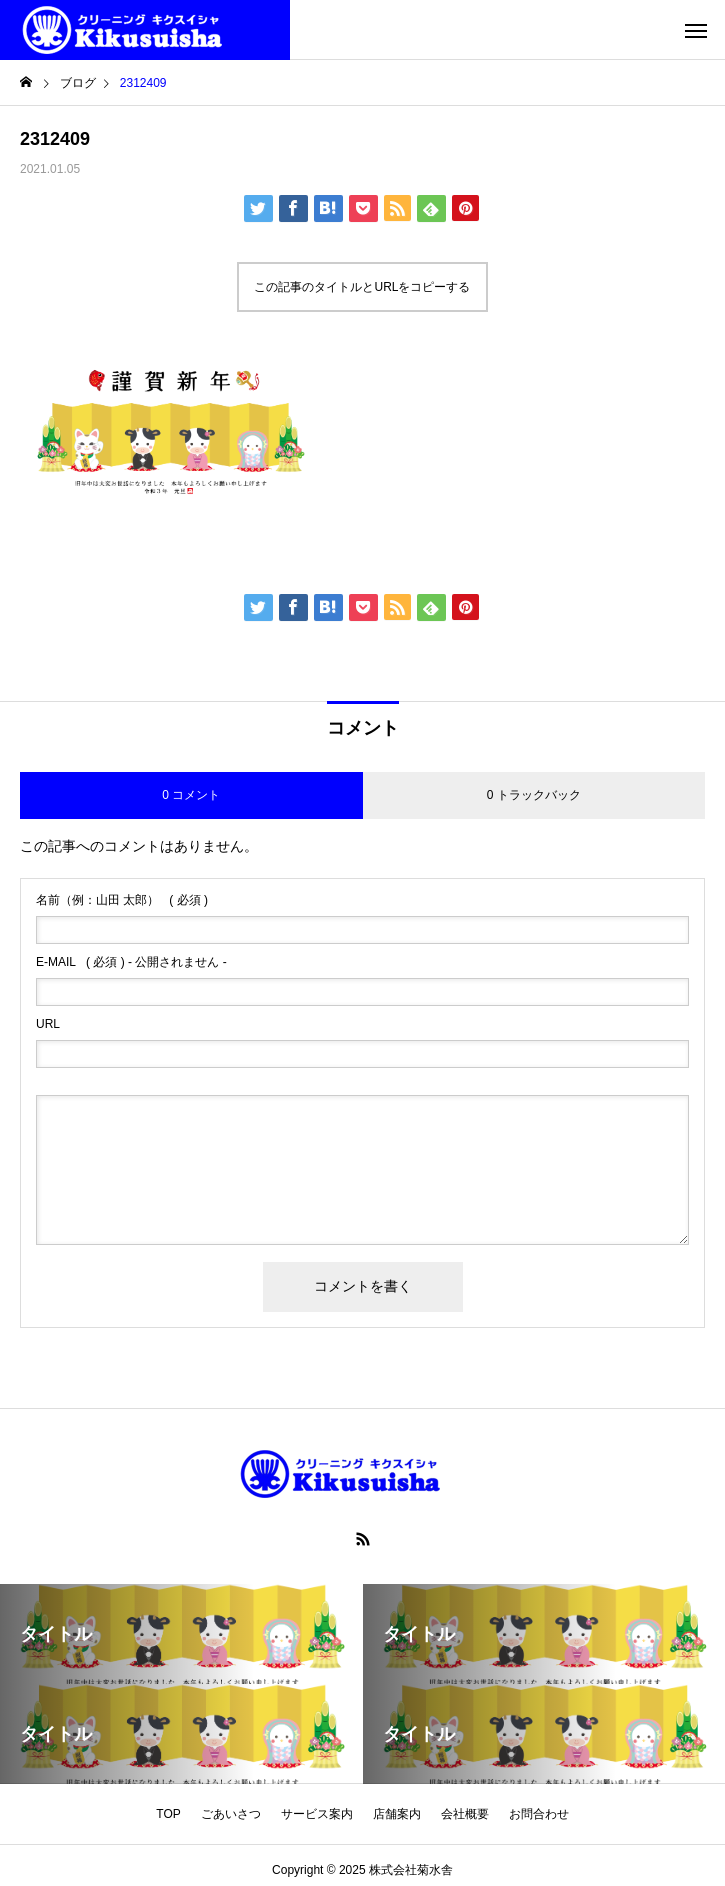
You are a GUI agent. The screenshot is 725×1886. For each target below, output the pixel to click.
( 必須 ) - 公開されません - (131, 962)
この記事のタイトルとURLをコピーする (362, 287)
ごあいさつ (231, 1814)
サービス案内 (317, 1814)
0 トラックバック (534, 795)
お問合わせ (539, 1814)
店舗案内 (397, 1814)
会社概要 (465, 1814)
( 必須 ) (122, 900)
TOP (168, 1814)
